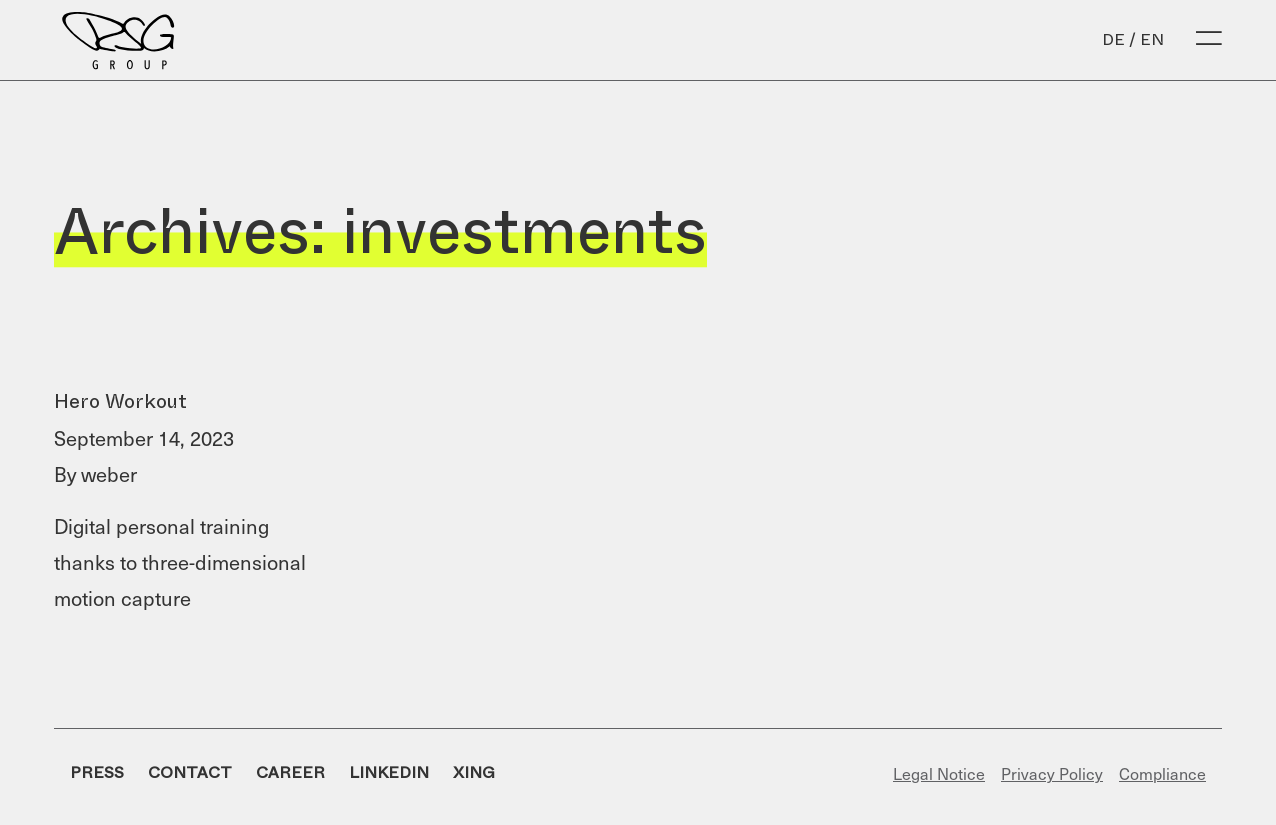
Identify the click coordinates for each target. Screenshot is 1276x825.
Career (290, 772)
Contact (190, 772)
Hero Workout (120, 401)
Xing (474, 772)
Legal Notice (939, 773)
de (1113, 39)
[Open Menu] (1209, 40)
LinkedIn (389, 772)
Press (97, 772)
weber (109, 474)
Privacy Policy (1052, 773)
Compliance (1162, 773)
